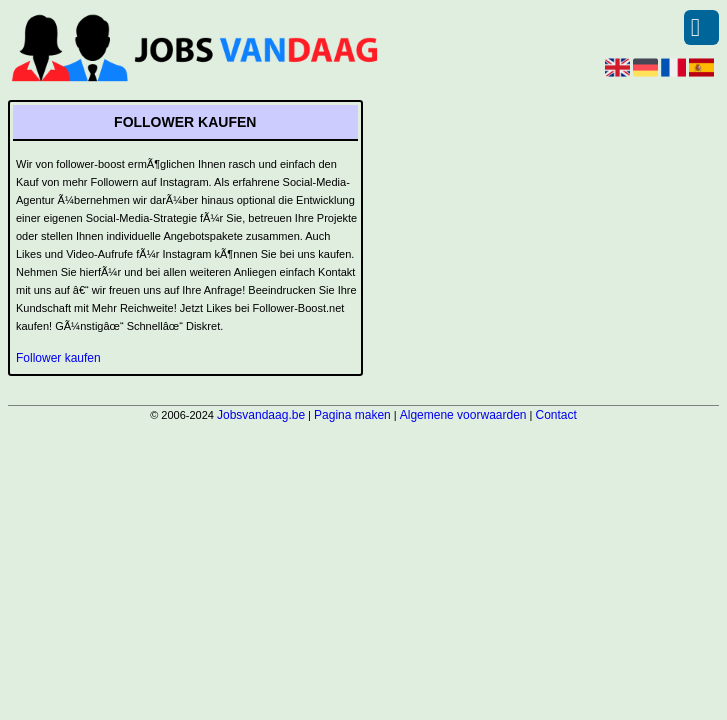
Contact (555, 415)
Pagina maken (352, 415)
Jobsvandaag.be (261, 415)
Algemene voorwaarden (463, 415)
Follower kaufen (58, 358)
